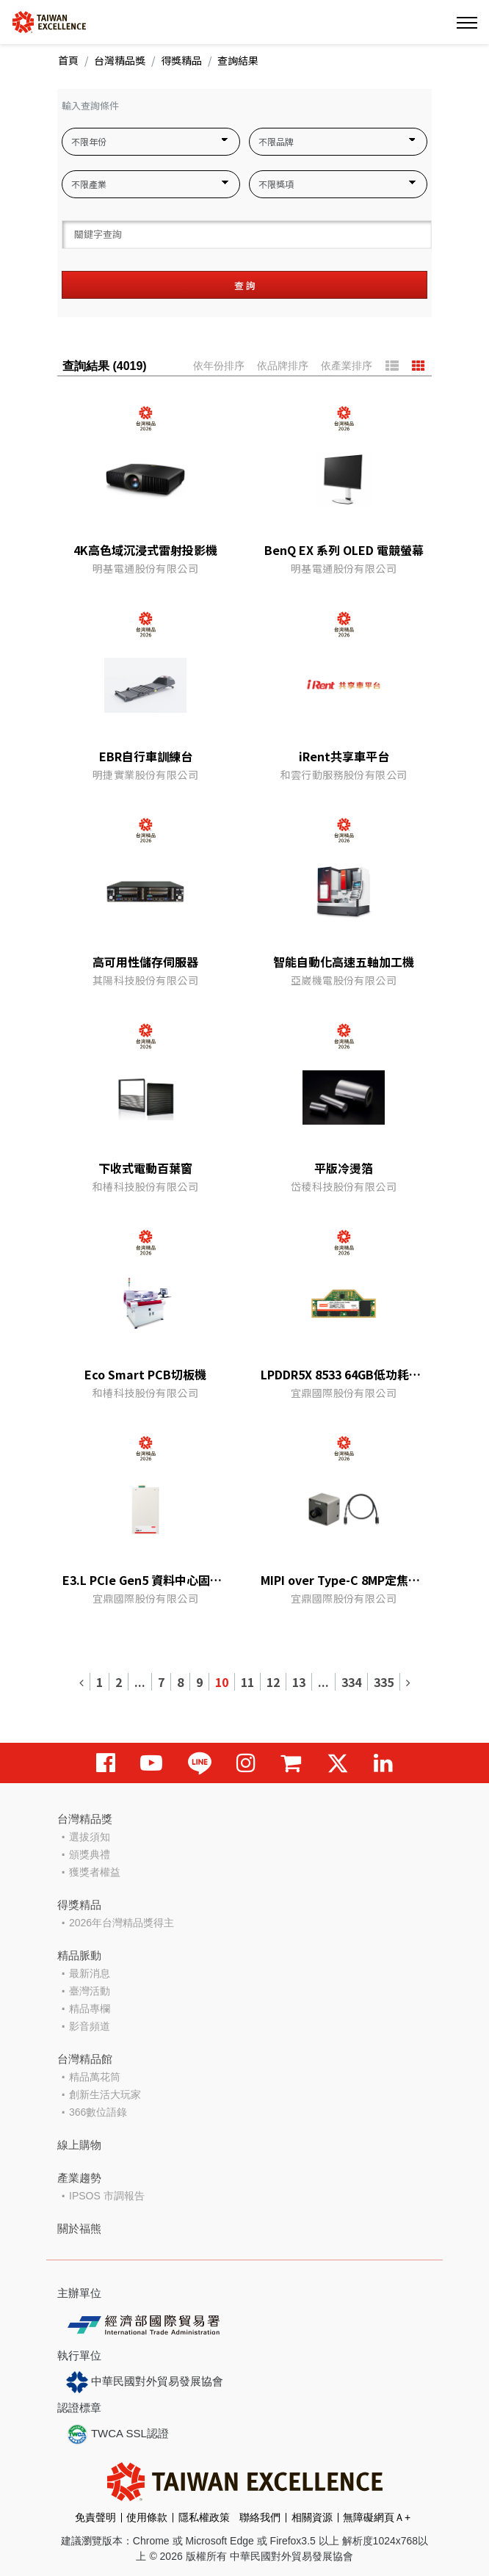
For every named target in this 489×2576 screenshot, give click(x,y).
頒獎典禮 (89, 1854)
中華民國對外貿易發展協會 (144, 2382)
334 (351, 1682)
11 (247, 1682)
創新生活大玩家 (105, 2094)
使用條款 (146, 2517)
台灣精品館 (84, 2058)
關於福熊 (79, 2228)
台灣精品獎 (119, 60)
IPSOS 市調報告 (107, 2196)
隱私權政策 (204, 2517)
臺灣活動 (89, 1991)
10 (221, 1682)
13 (298, 1682)
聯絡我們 (259, 2517)
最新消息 (89, 1973)
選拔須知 (89, 1837)
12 (273, 1682)
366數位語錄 (98, 2112)
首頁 (68, 60)
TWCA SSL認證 (117, 2434)
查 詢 (245, 285)
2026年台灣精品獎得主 (121, 1923)
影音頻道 (89, 2026)
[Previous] (81, 1682)
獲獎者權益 (94, 1872)
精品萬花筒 (94, 2077)
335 (384, 1682)
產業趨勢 (79, 2177)
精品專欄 (89, 2008)
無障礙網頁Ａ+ (376, 2517)
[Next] (407, 1682)
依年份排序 (219, 365)
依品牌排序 (282, 365)
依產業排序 (346, 365)
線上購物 (79, 2144)
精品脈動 (79, 1955)
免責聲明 (95, 2517)
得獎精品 (181, 60)
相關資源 (312, 2517)
